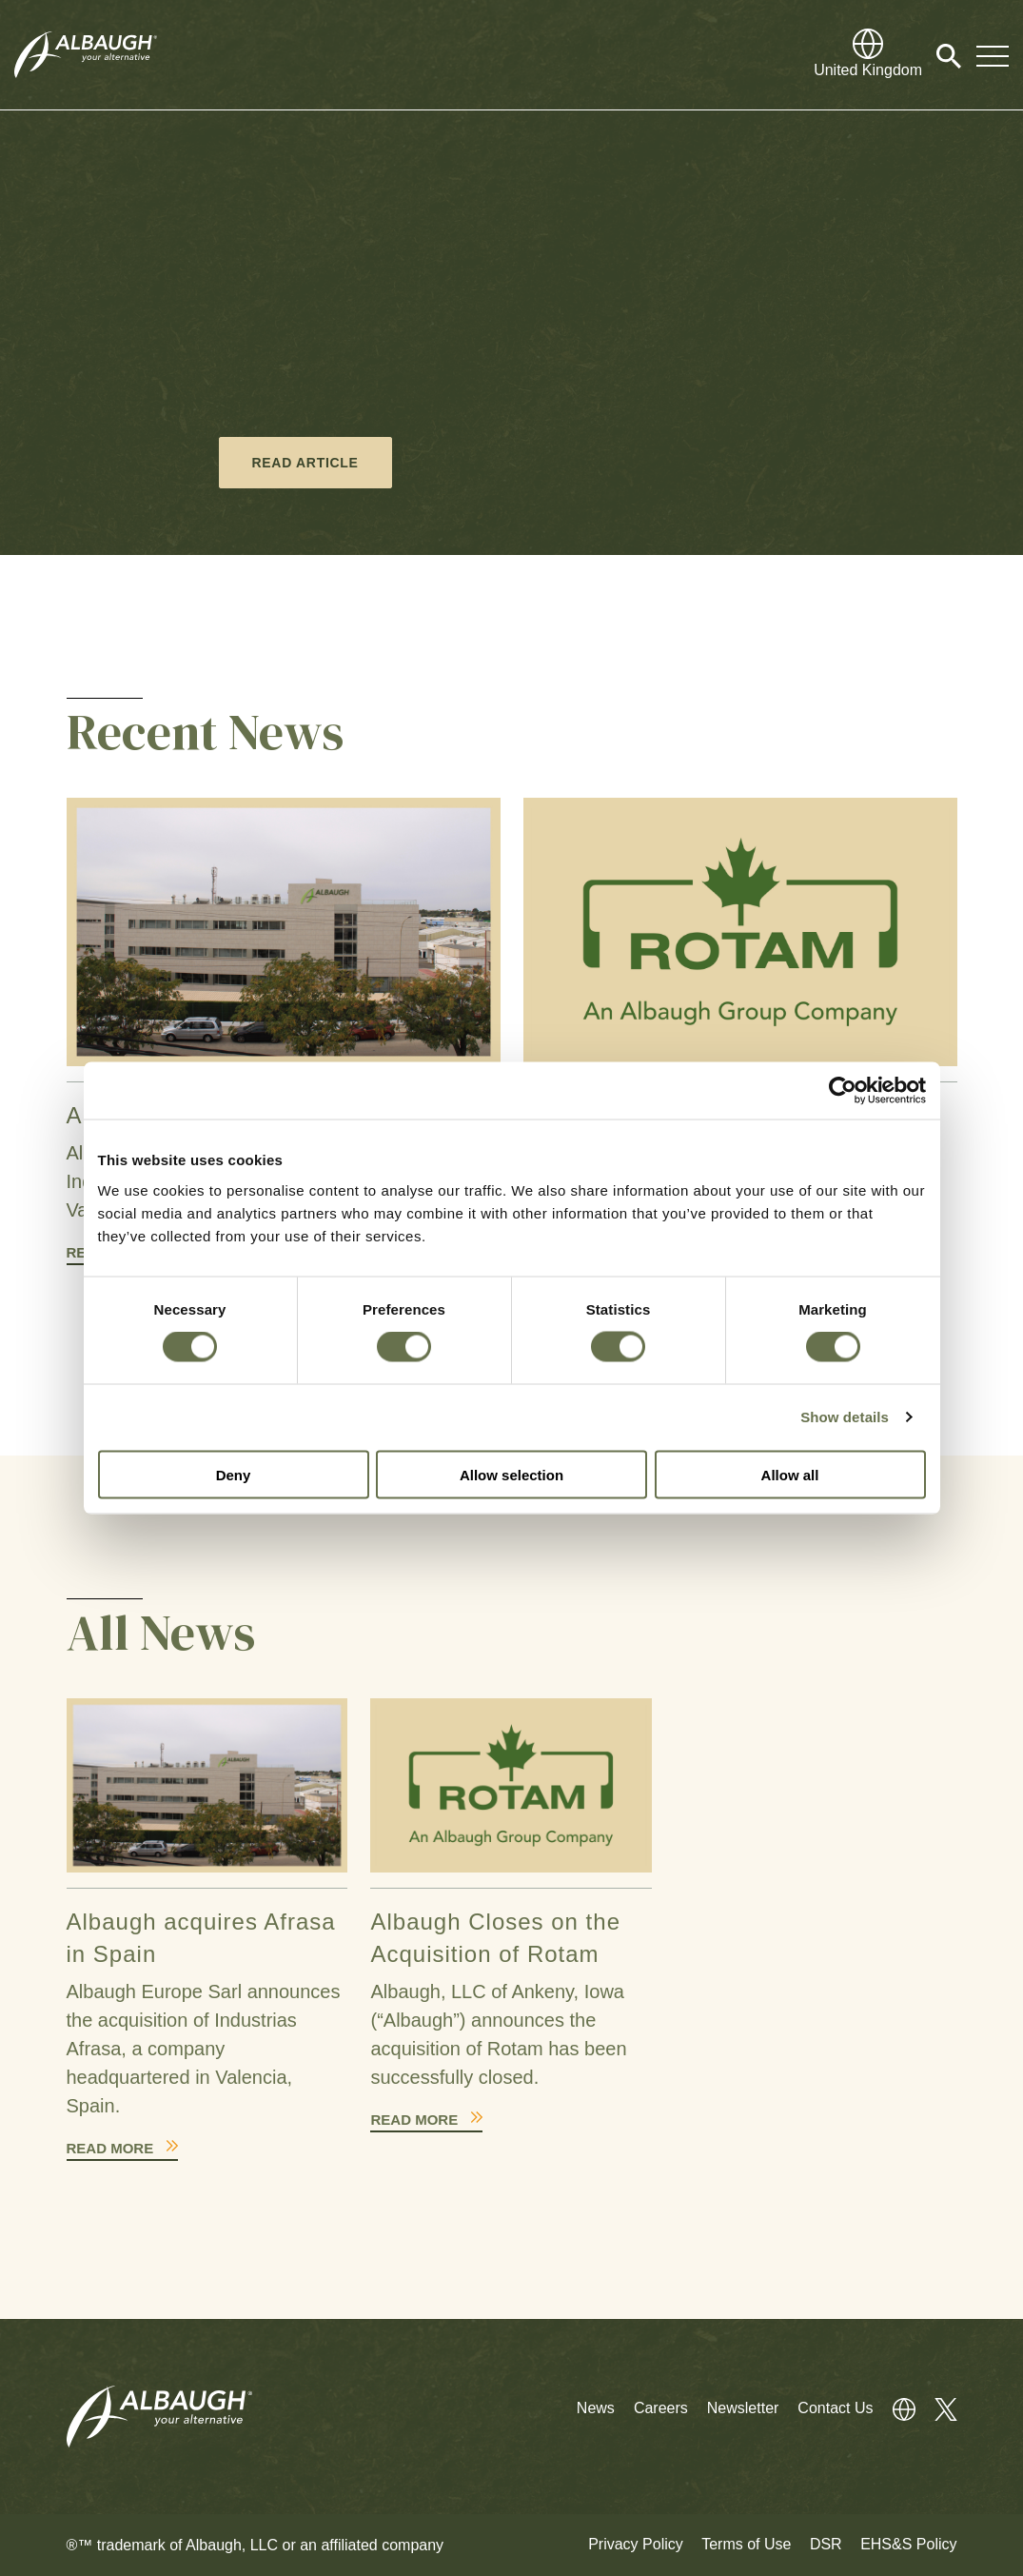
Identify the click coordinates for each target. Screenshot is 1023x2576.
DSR (826, 2544)
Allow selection (511, 1474)
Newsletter (743, 2408)
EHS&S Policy (908, 2544)
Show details (844, 1417)
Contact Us (835, 2408)
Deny (233, 1474)
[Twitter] (936, 2408)
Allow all (790, 1474)
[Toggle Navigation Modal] (992, 55)
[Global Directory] (868, 55)
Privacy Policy (635, 2544)
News (596, 2408)
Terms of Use (746, 2544)
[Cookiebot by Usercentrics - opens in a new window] (842, 1091)
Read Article (305, 462)
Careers (661, 2408)
